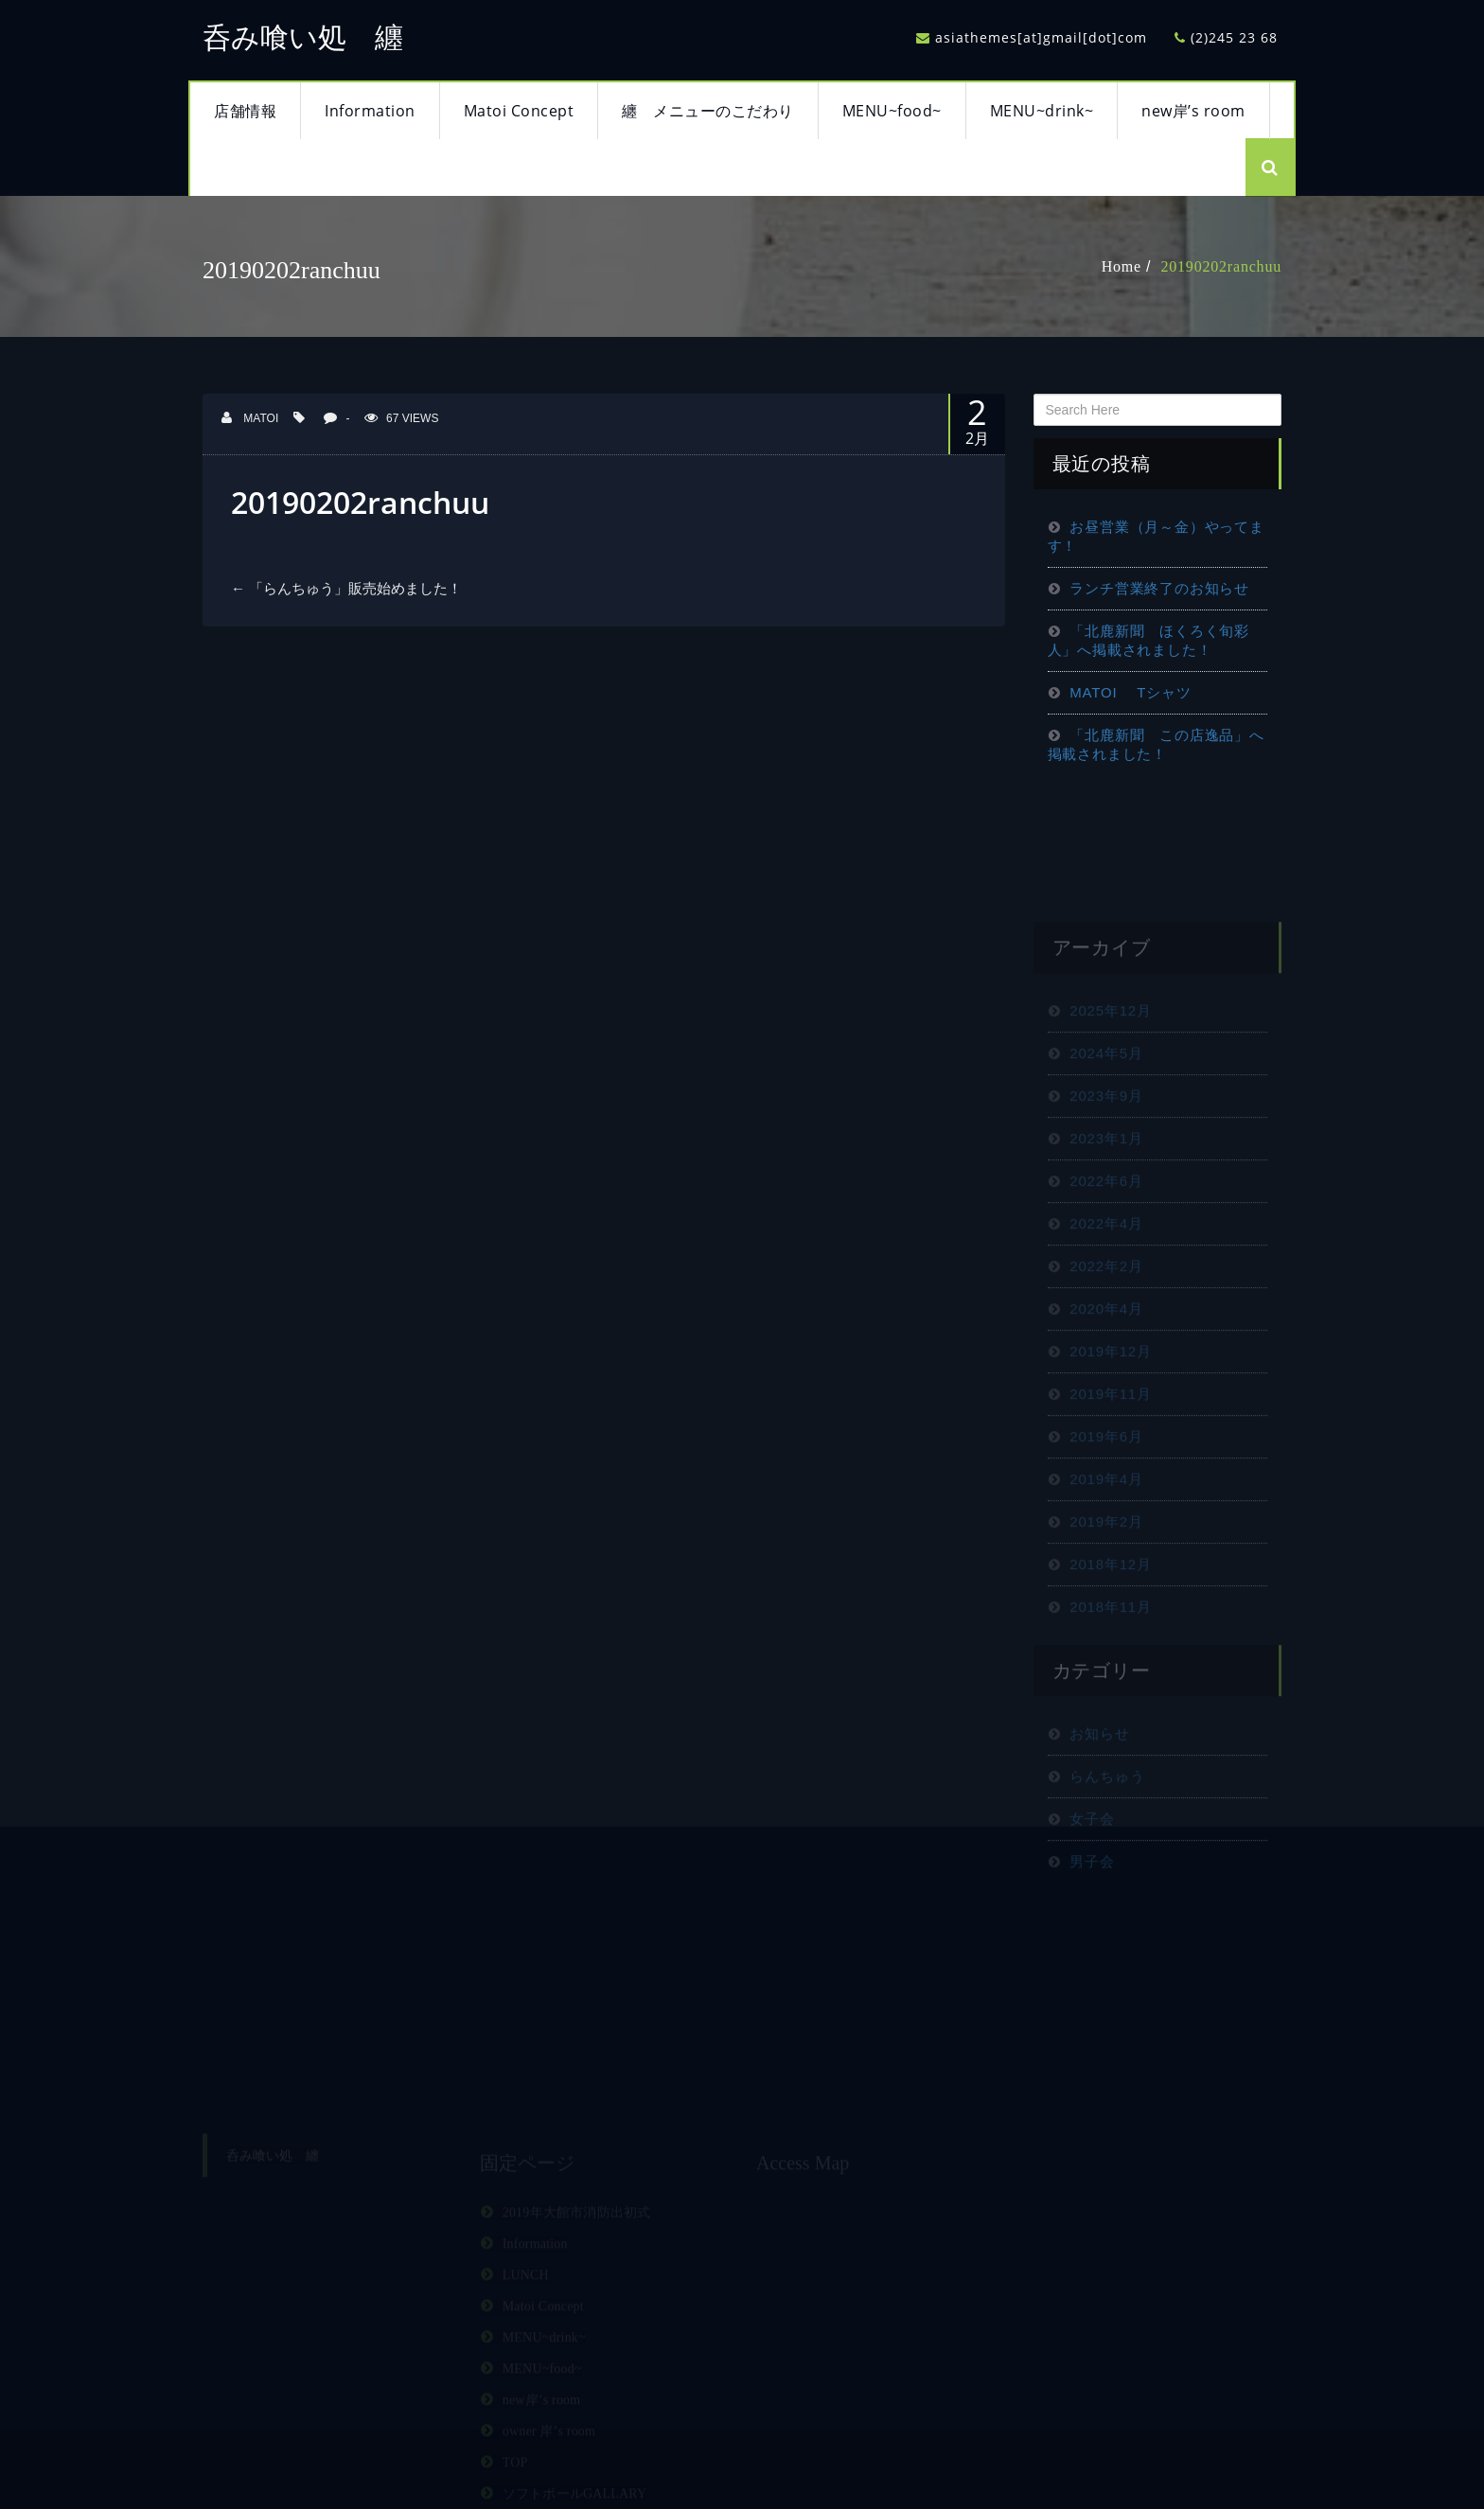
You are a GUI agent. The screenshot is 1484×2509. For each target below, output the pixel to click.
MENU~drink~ (1042, 110)
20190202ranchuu (1220, 266)
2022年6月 (1105, 1234)
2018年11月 (1110, 1660)
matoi (249, 418)
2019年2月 (1105, 1574)
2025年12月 (1110, 1063)
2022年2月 (1105, 1319)
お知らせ (1099, 1786)
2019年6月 (1105, 1489)
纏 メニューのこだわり (708, 110)
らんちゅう (1106, 1829)
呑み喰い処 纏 (303, 37)
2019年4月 (1105, 1532)
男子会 (1091, 1914)
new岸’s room (1193, 110)
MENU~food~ (892, 110)
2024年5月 (1105, 1106)
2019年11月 (1110, 1447)
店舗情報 (245, 110)
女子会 (1091, 1872)
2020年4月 (1105, 1361)
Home (1121, 266)
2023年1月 (1105, 1191)
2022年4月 (1105, 1276)
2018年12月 (1110, 1617)
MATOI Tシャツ (1130, 692)
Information (370, 110)
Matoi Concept (519, 110)
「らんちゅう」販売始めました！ (346, 587)
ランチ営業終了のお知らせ (1159, 588)
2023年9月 (1105, 1148)
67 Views (401, 418)
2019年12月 (1110, 1404)
